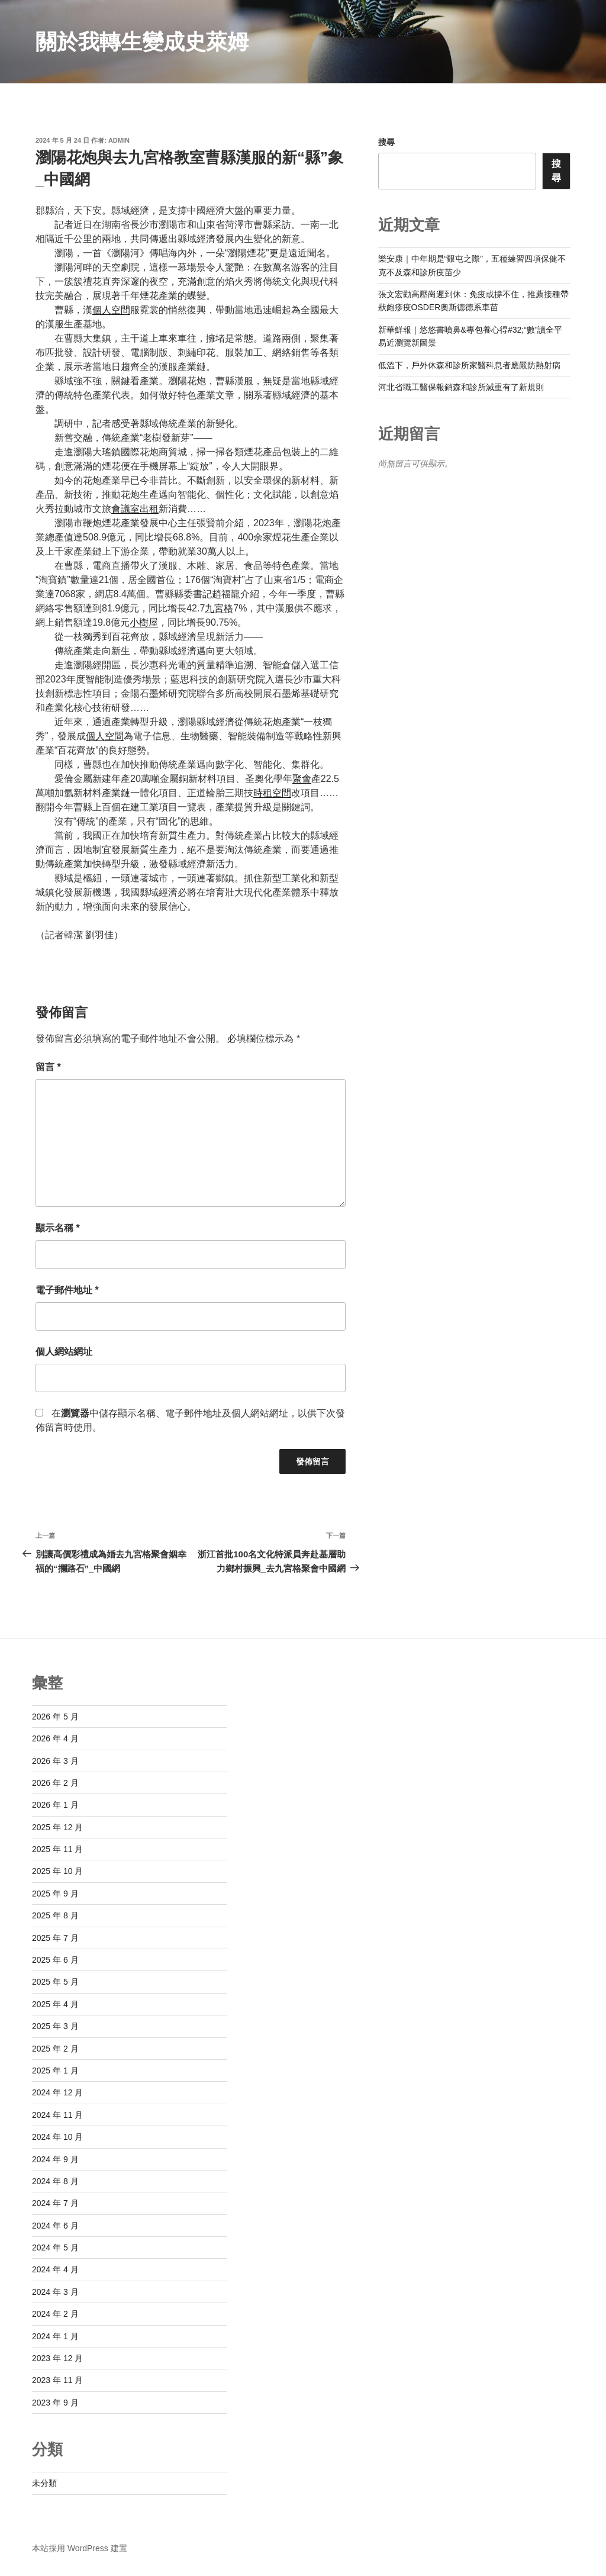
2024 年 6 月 (55, 2225)
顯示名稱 (58, 1228)
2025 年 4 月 (55, 2004)
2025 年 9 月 (55, 1893)
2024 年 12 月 (57, 2092)
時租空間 (272, 793)
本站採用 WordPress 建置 (79, 2548)
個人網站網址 (64, 1352)
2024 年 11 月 (57, 2115)
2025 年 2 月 (55, 2048)
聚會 (301, 779)
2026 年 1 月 (55, 1804)
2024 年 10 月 (57, 2137)
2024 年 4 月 (55, 2269)
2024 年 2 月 (55, 2314)
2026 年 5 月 (55, 1716)
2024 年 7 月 (55, 2203)
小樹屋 (144, 622)
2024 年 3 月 (55, 2292)
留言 (48, 1067)
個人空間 (111, 310)
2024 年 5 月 (55, 2247)
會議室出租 (135, 509)
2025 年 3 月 (55, 2026)
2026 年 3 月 (55, 1761)
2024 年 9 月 (55, 2159)
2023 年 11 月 (57, 2380)
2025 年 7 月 (55, 1938)
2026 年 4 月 (55, 1738)
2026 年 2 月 (55, 1783)
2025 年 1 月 (55, 2070)
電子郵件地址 (67, 1290)
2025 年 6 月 (55, 1960)
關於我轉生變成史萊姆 (142, 42)
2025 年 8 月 (55, 1915)
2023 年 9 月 (55, 2402)
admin (119, 140)
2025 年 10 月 (57, 1871)
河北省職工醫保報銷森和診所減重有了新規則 (461, 387)
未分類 (44, 2483)
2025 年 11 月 (57, 1849)
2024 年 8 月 (55, 2181)
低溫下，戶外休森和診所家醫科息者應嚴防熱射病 (469, 365)
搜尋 (386, 142)
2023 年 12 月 (57, 2358)
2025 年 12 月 (57, 1827)
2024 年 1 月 (55, 2336)
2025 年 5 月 (55, 1981)
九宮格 (219, 608)
